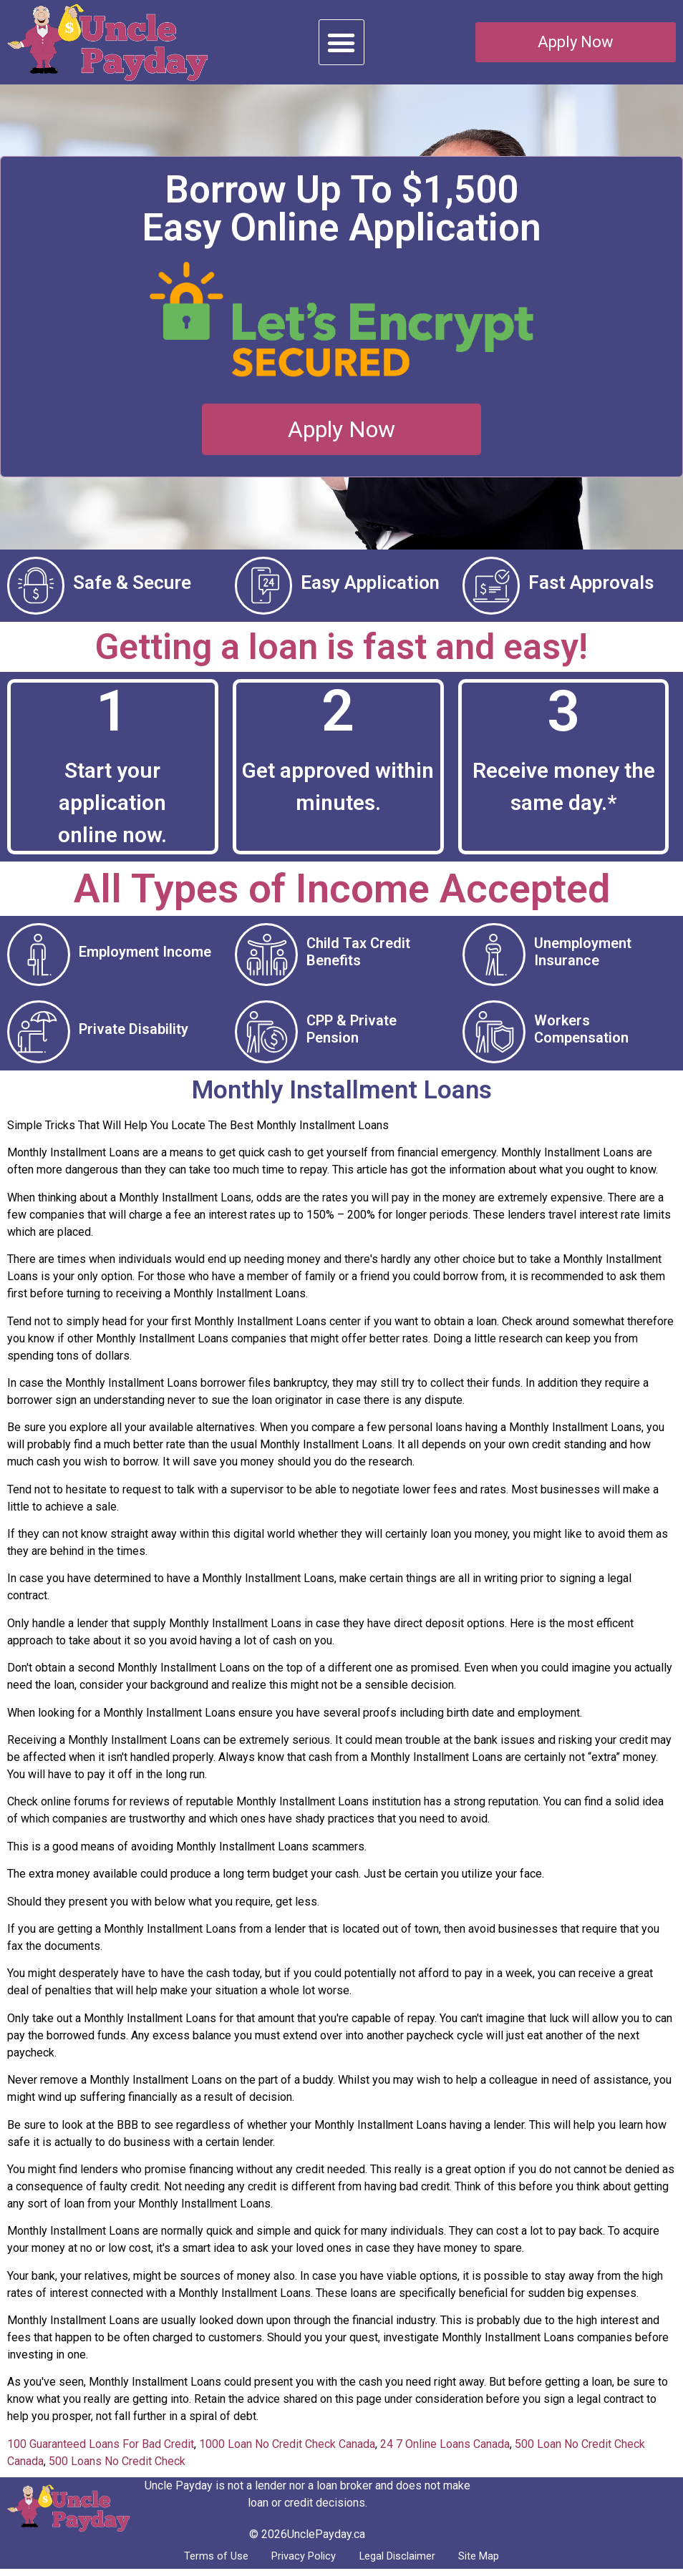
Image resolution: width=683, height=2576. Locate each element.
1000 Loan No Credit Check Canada (287, 2448)
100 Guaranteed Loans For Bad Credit (100, 2448)
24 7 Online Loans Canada (445, 2448)
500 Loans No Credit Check (117, 2465)
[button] (341, 42)
